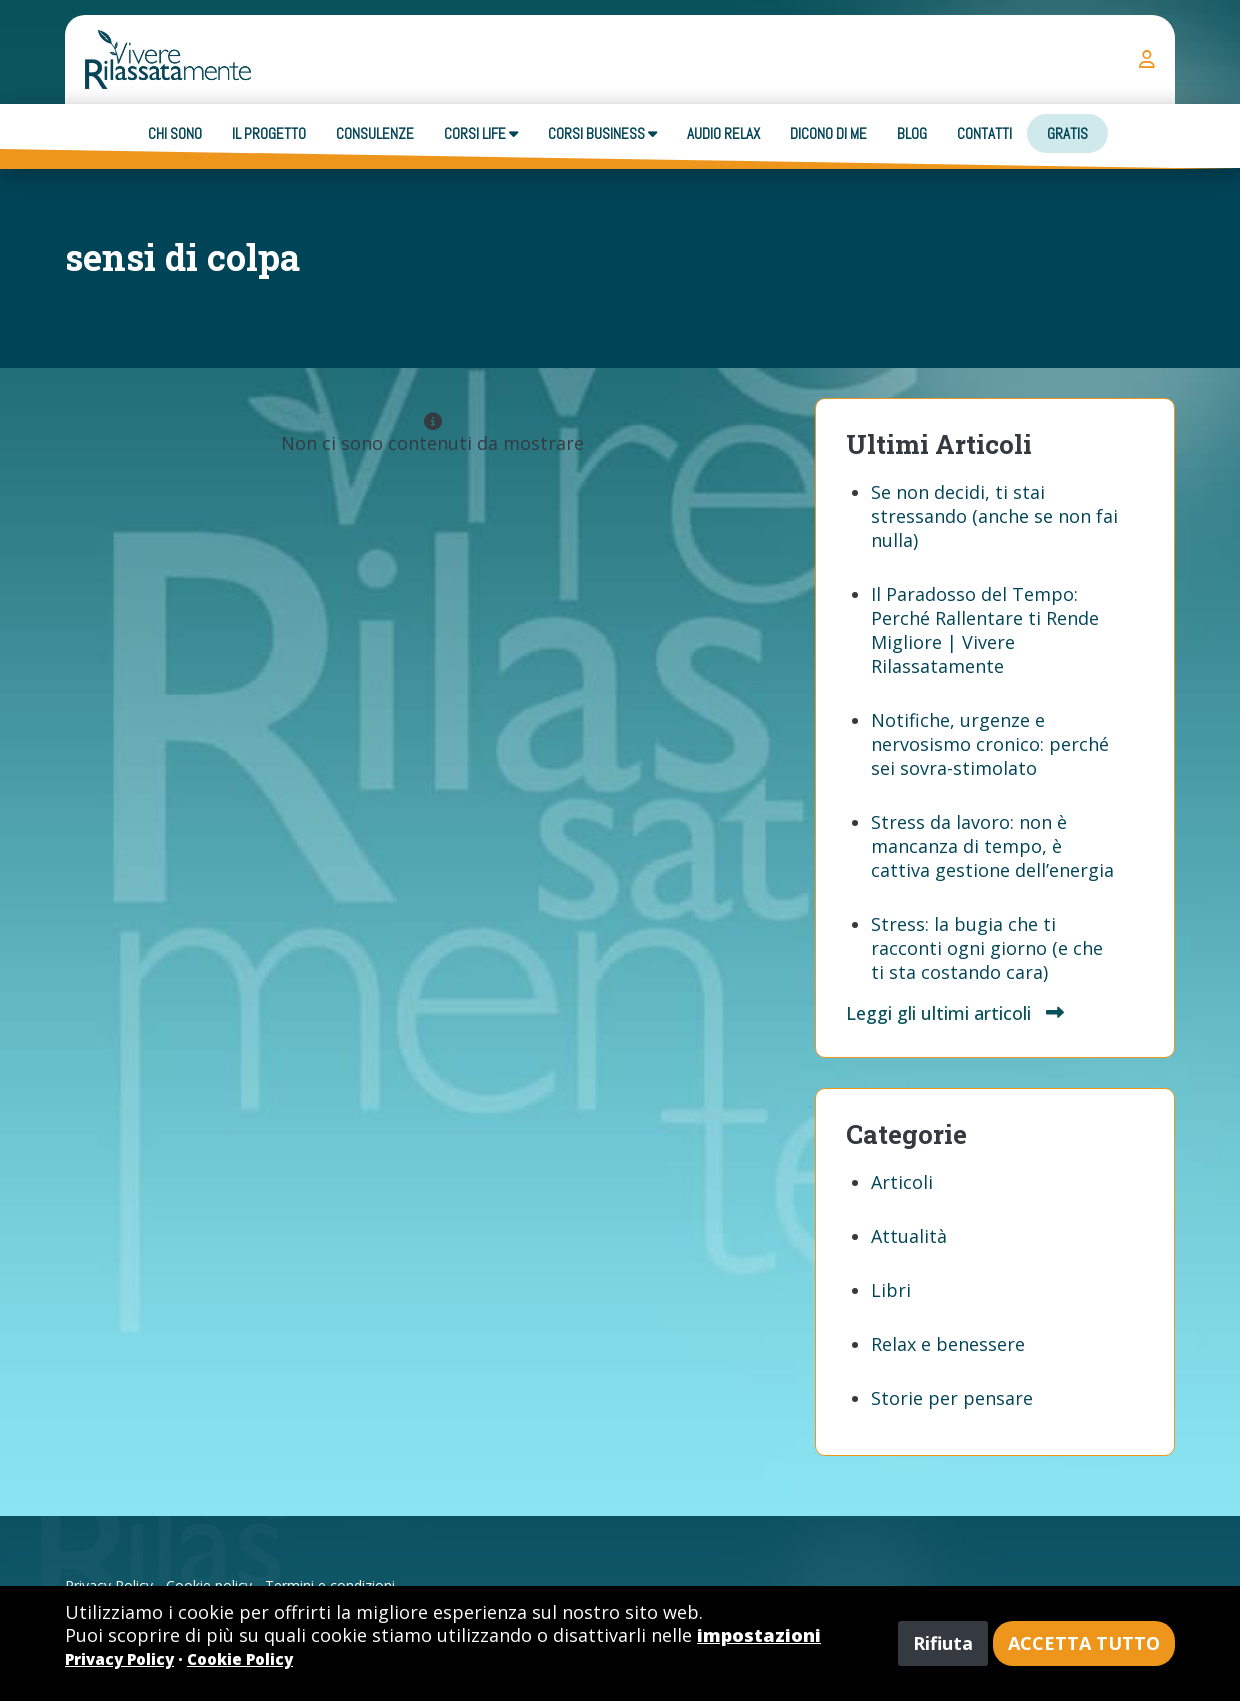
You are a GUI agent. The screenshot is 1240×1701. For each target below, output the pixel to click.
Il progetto (269, 133)
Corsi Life (481, 133)
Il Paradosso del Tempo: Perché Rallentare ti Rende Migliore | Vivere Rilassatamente (985, 630)
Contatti (984, 133)
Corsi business (602, 133)
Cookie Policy (240, 1659)
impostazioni (759, 1635)
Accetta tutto (1084, 1643)
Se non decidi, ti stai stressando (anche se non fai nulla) (994, 516)
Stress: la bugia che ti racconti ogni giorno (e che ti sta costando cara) (987, 948)
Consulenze (375, 133)
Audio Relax (723, 133)
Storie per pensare (952, 1398)
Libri (891, 1290)
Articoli (902, 1182)
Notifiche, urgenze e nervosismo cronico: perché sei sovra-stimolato (990, 744)
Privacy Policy (119, 1659)
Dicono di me (828, 133)
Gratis (1067, 133)
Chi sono (175, 133)
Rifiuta (943, 1643)
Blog (912, 133)
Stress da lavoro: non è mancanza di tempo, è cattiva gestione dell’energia (992, 846)
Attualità (909, 1236)
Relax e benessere (948, 1344)
